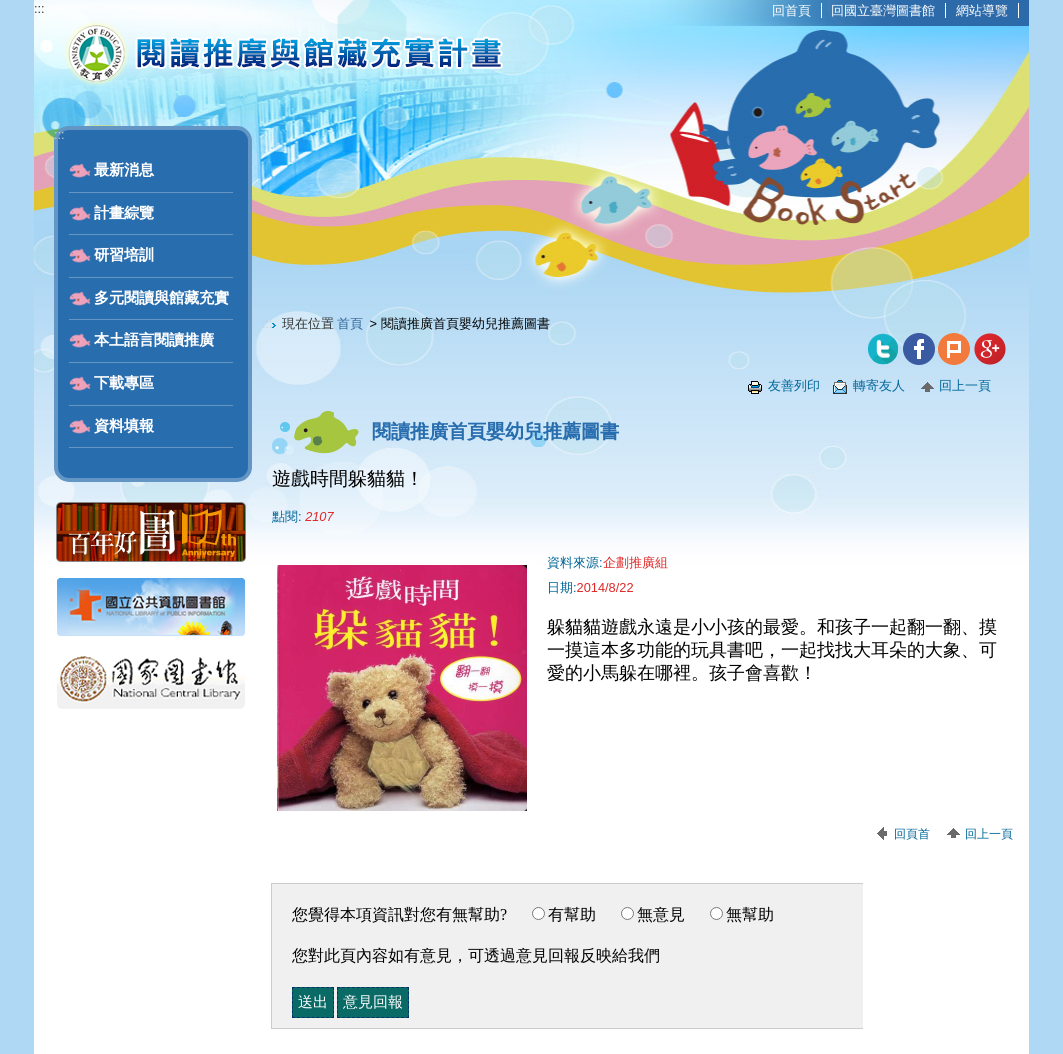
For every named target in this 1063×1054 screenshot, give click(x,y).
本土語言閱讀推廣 (154, 340)
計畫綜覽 (124, 213)
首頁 (350, 323)
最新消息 (124, 170)
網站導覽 (982, 10)
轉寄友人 (879, 385)
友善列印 (794, 385)
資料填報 (124, 426)
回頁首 (912, 834)
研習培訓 (124, 255)
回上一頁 (965, 385)
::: (39, 8)
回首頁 (791, 10)
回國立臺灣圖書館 (883, 10)
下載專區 (124, 383)
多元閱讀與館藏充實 (161, 298)
